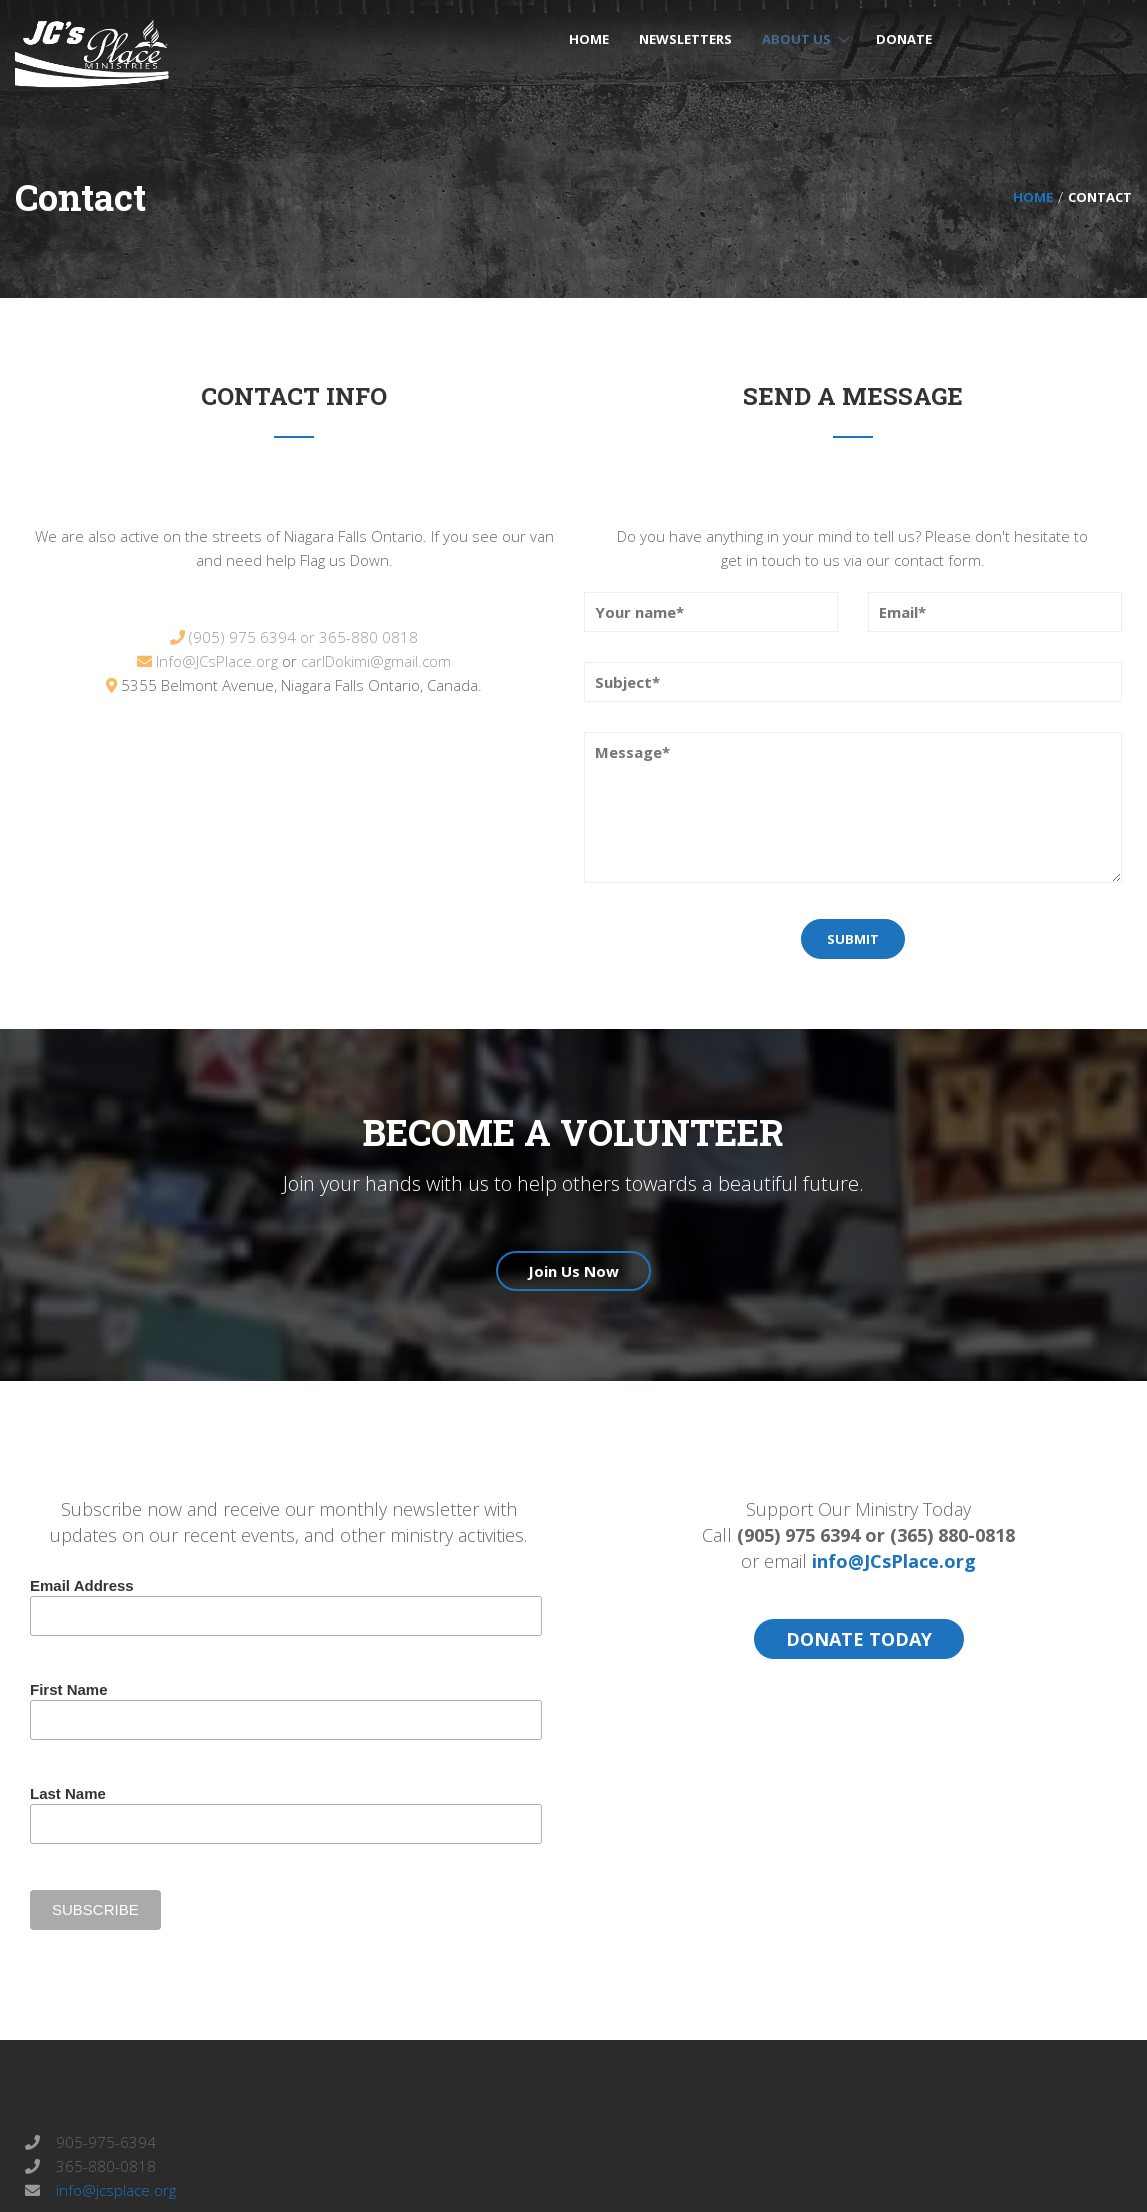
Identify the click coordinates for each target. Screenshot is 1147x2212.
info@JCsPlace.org (894, 1561)
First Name (69, 1689)
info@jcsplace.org (114, 2190)
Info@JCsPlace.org (217, 661)
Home (1033, 197)
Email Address (82, 1585)
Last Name (68, 1793)
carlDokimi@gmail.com (376, 661)
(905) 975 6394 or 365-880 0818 (303, 637)
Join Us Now (573, 1271)
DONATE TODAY (859, 1639)
